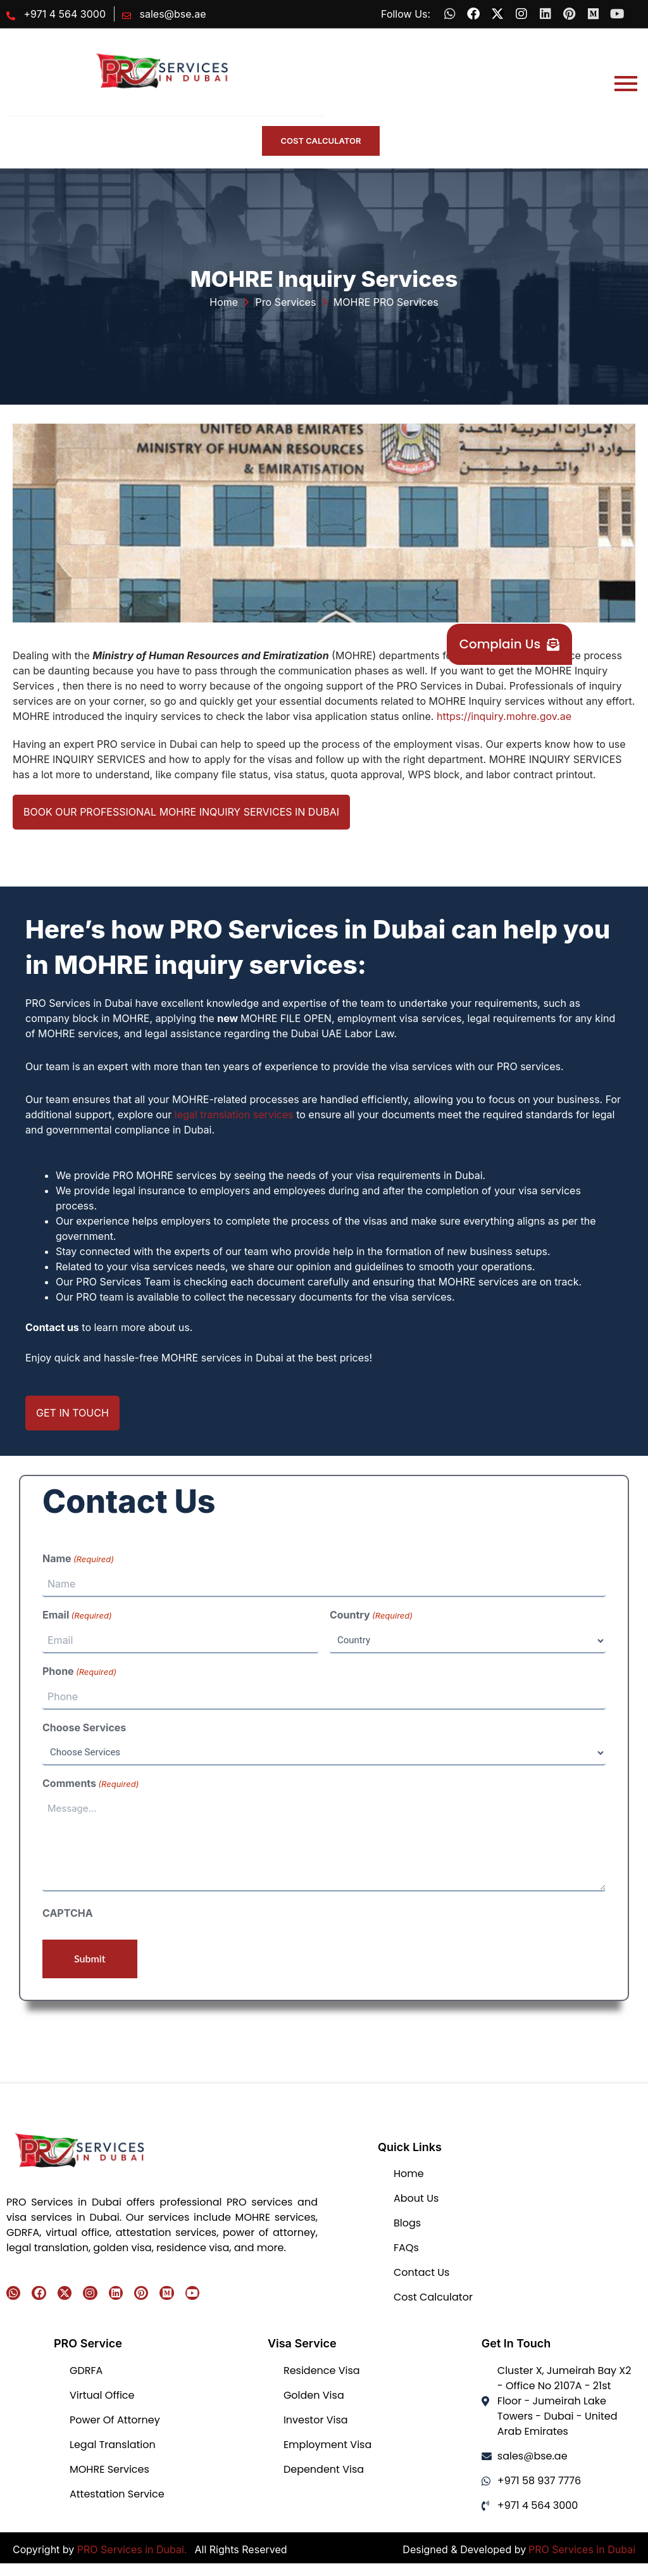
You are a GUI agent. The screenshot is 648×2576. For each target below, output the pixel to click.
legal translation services (234, 1114)
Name (78, 1559)
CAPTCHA (67, 1913)
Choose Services (84, 1727)
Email (77, 1615)
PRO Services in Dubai (581, 2549)
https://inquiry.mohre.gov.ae (504, 716)
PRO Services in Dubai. (133, 2549)
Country (371, 1615)
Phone (79, 1671)
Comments (90, 1783)
